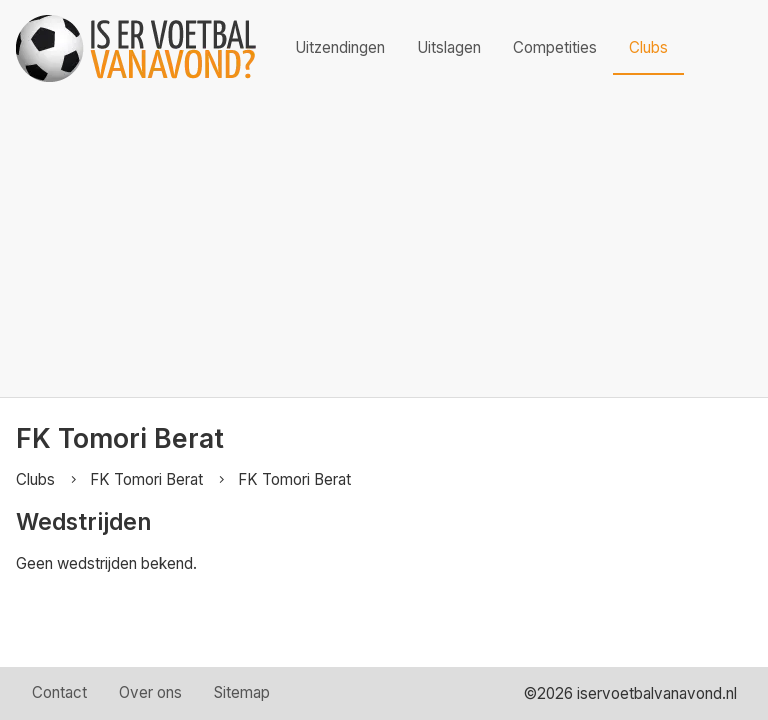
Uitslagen (449, 47)
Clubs (648, 47)
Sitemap (242, 692)
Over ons (150, 692)
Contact (59, 692)
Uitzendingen (340, 47)
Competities (555, 47)
